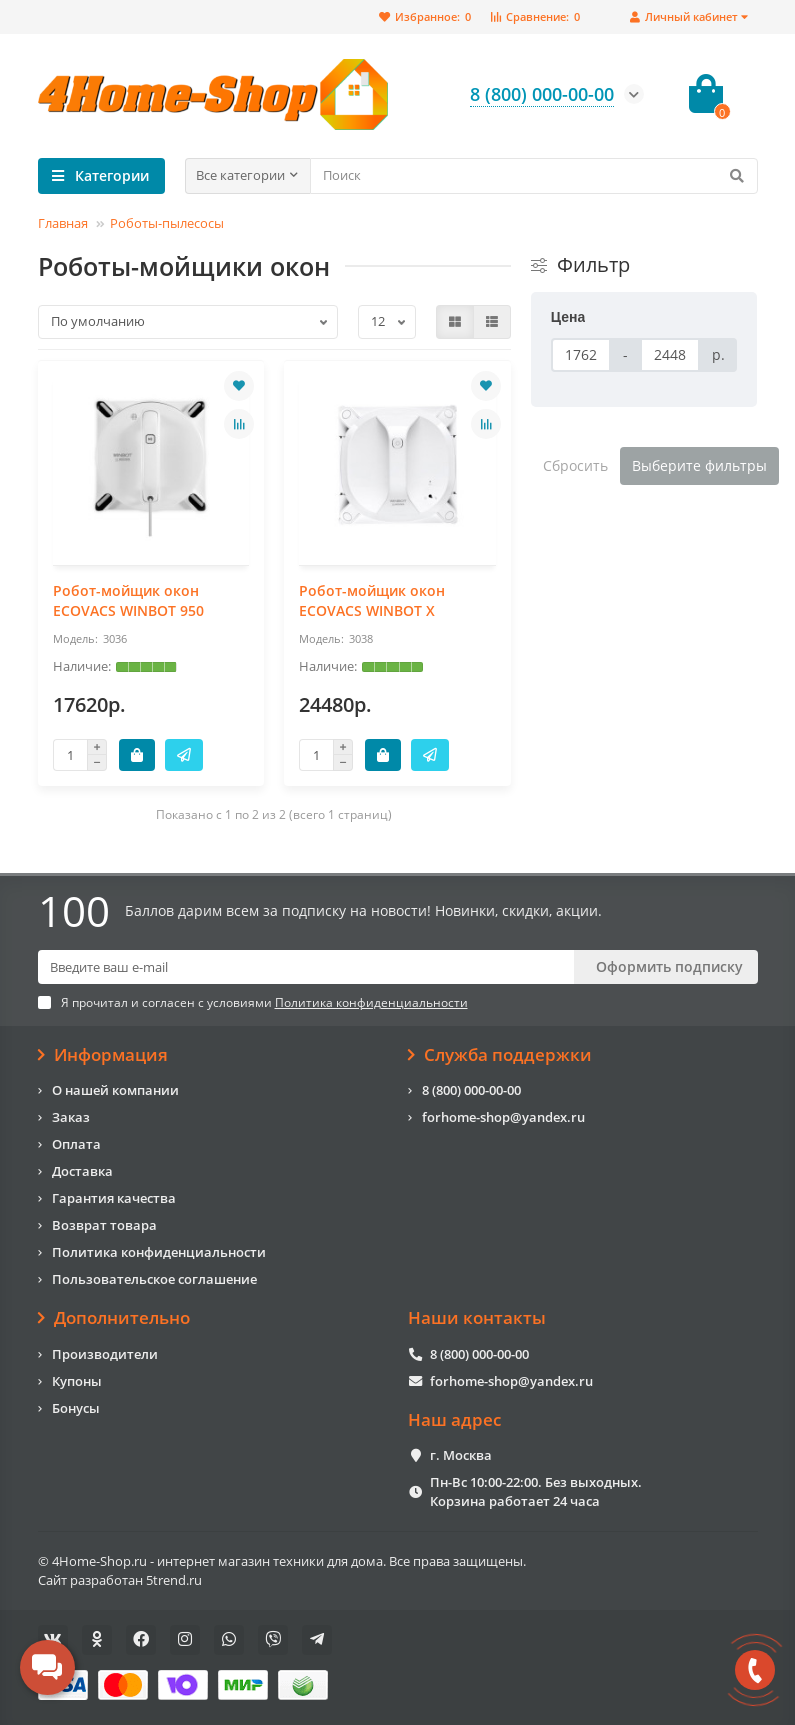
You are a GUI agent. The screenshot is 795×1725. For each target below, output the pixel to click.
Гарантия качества (114, 1198)
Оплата (76, 1144)
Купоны (77, 1381)
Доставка (82, 1171)
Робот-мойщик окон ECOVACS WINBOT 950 (128, 600)
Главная (63, 223)
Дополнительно (114, 1318)
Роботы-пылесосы (167, 223)
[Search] (534, 176)
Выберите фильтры (699, 465)
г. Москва (461, 1455)
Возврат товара (104, 1225)
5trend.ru (174, 1580)
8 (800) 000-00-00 (471, 1090)
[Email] (306, 967)
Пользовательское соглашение (154, 1279)
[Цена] (581, 355)
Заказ (71, 1117)
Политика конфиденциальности (159, 1252)
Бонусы (76, 1408)
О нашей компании (115, 1090)
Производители (105, 1354)
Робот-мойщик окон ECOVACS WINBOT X (372, 600)
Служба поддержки (500, 1055)
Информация (103, 1055)
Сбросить (575, 465)
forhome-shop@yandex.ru (503, 1117)
